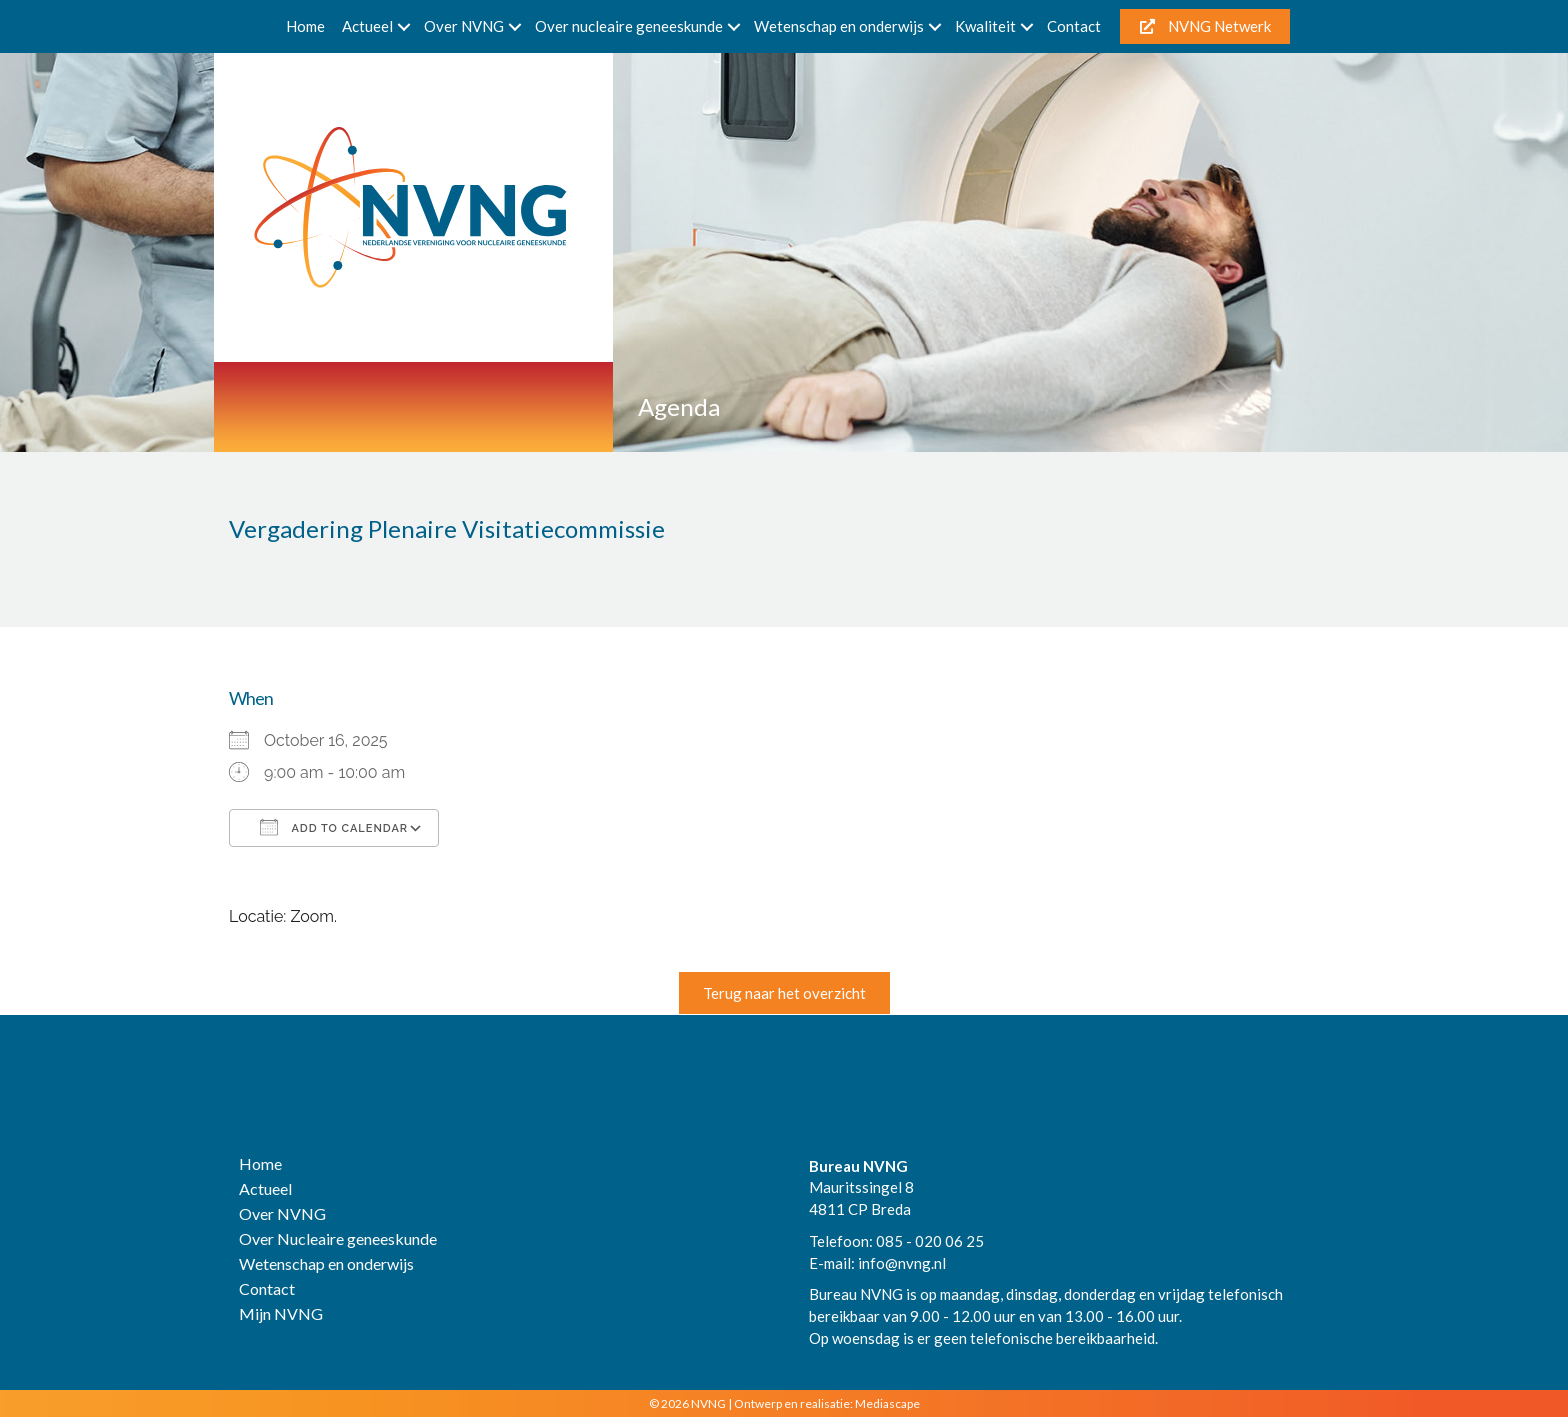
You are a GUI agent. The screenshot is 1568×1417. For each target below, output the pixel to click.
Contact (1074, 26)
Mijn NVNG (281, 1314)
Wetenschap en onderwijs (839, 26)
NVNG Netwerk (1205, 26)
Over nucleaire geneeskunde (629, 26)
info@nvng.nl (902, 1263)
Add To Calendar (334, 827)
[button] (404, 26)
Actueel (367, 26)
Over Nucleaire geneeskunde (338, 1239)
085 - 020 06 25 (930, 1241)
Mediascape (887, 1403)
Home (305, 26)
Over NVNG (464, 26)
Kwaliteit (985, 26)
